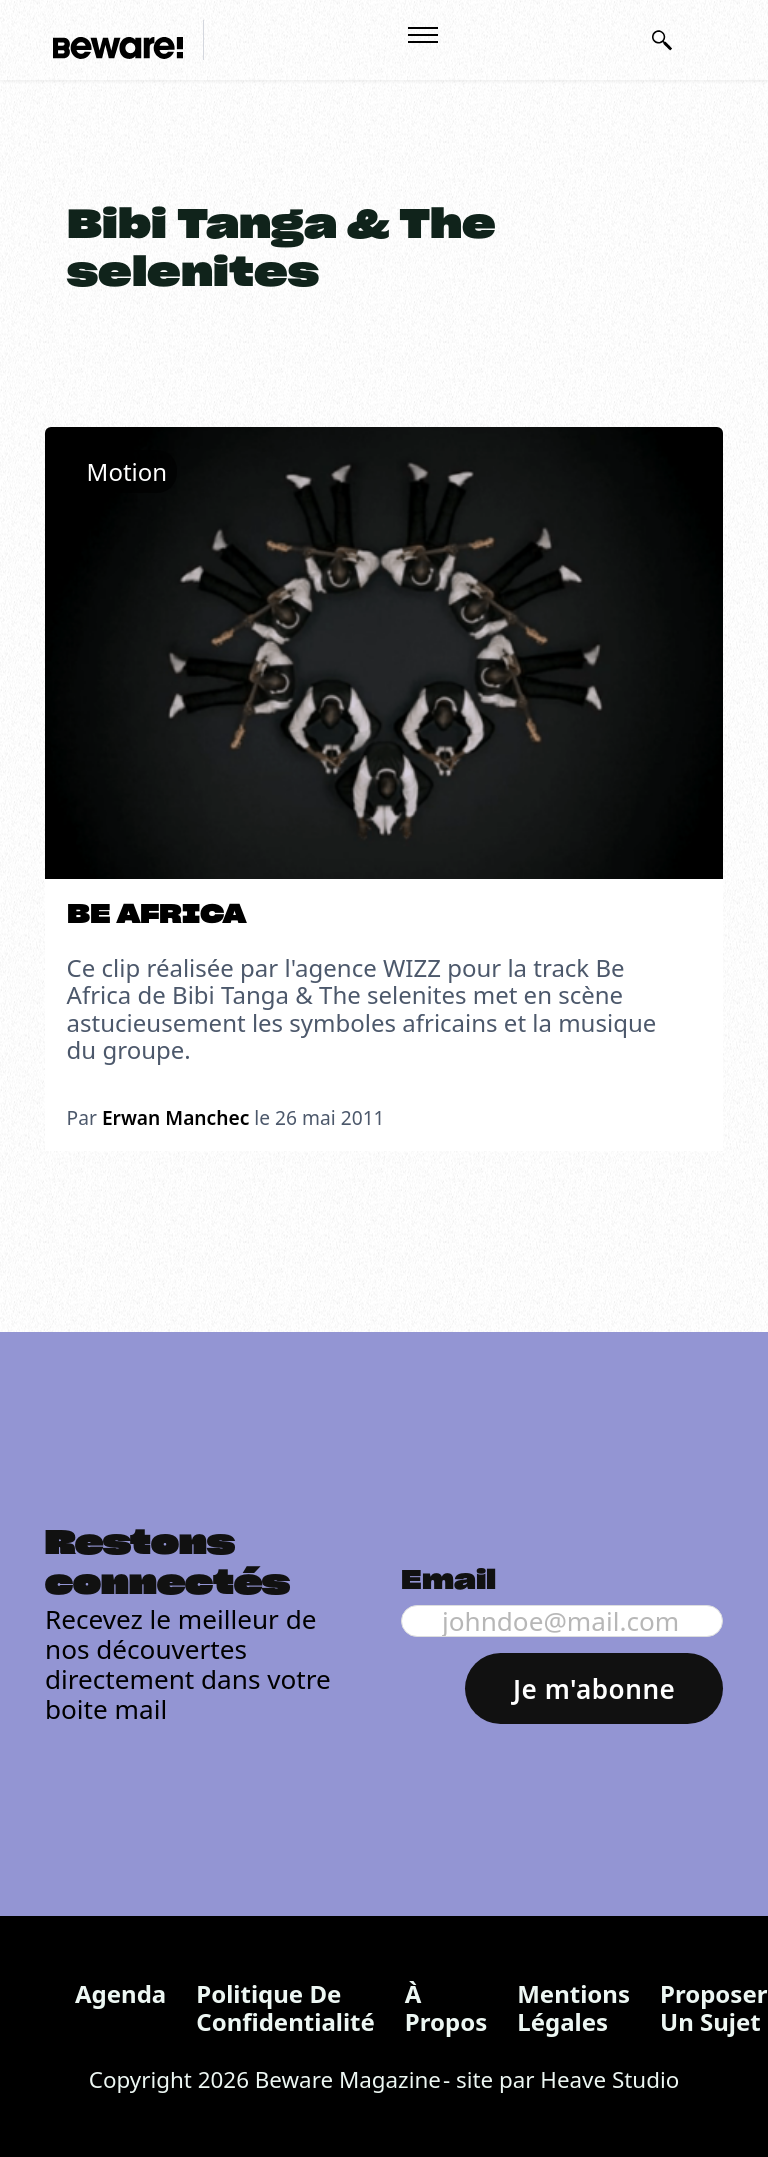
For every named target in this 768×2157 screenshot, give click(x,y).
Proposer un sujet (713, 2007)
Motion (127, 471)
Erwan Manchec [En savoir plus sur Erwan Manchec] (175, 1117)
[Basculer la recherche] (662, 40)
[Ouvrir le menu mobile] (423, 35)
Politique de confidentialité (285, 2007)
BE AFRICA (156, 915)
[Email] (562, 1621)
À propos (446, 2007)
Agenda (120, 1994)
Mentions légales (573, 2007)
